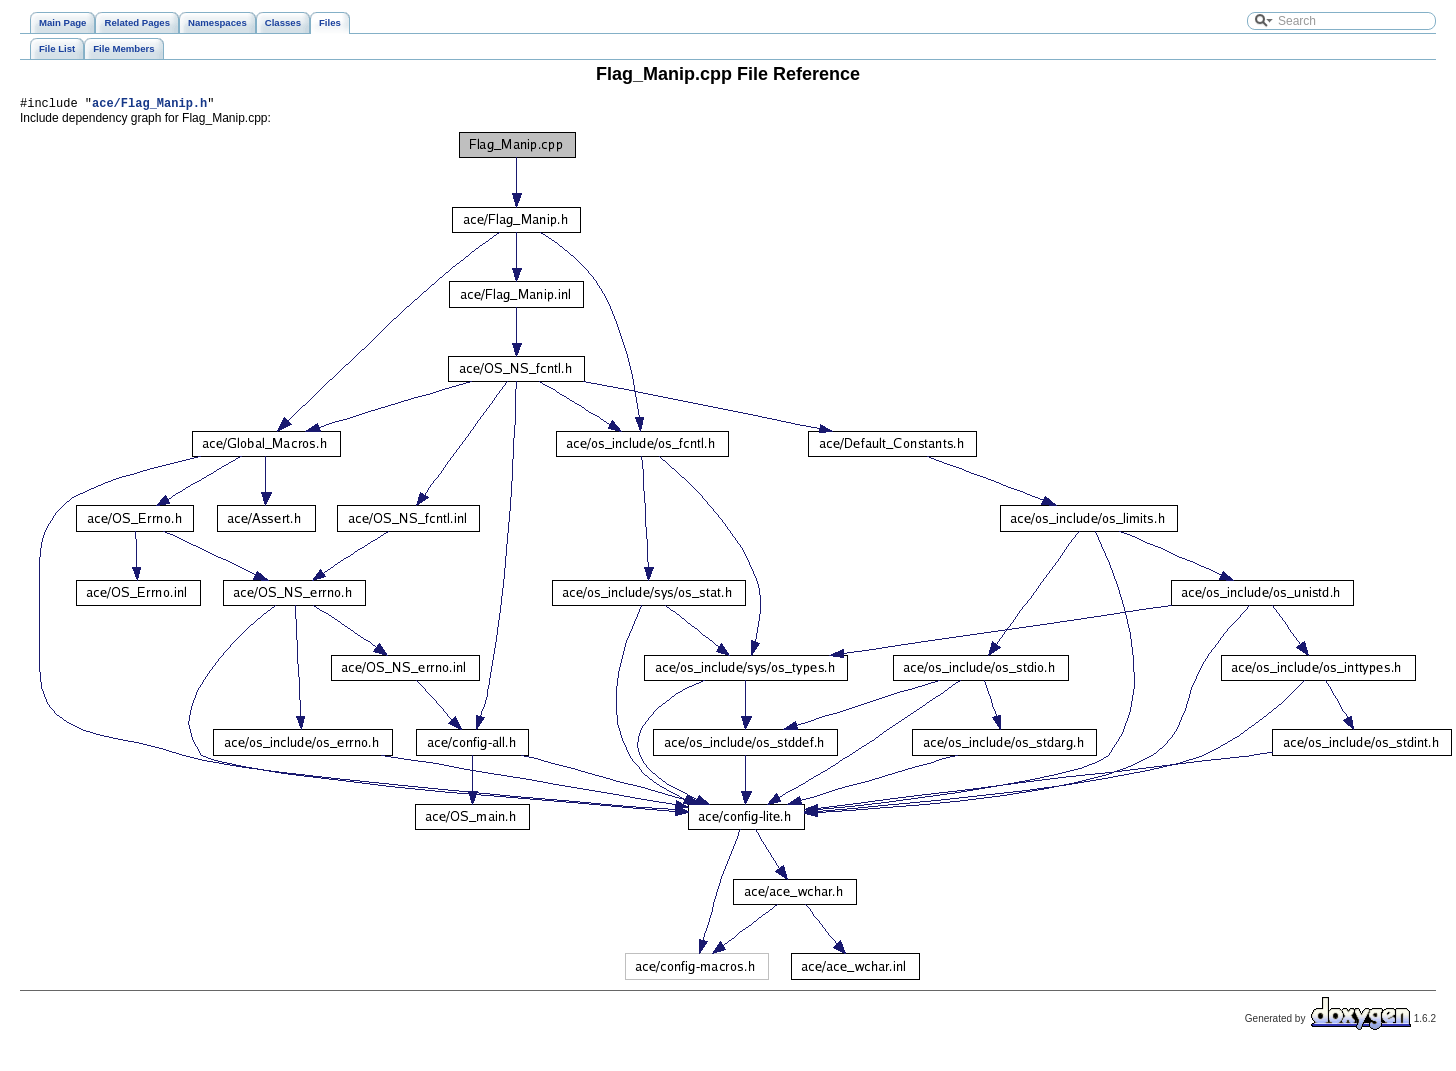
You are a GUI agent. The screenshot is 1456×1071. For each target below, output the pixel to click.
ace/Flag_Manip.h (149, 105)
